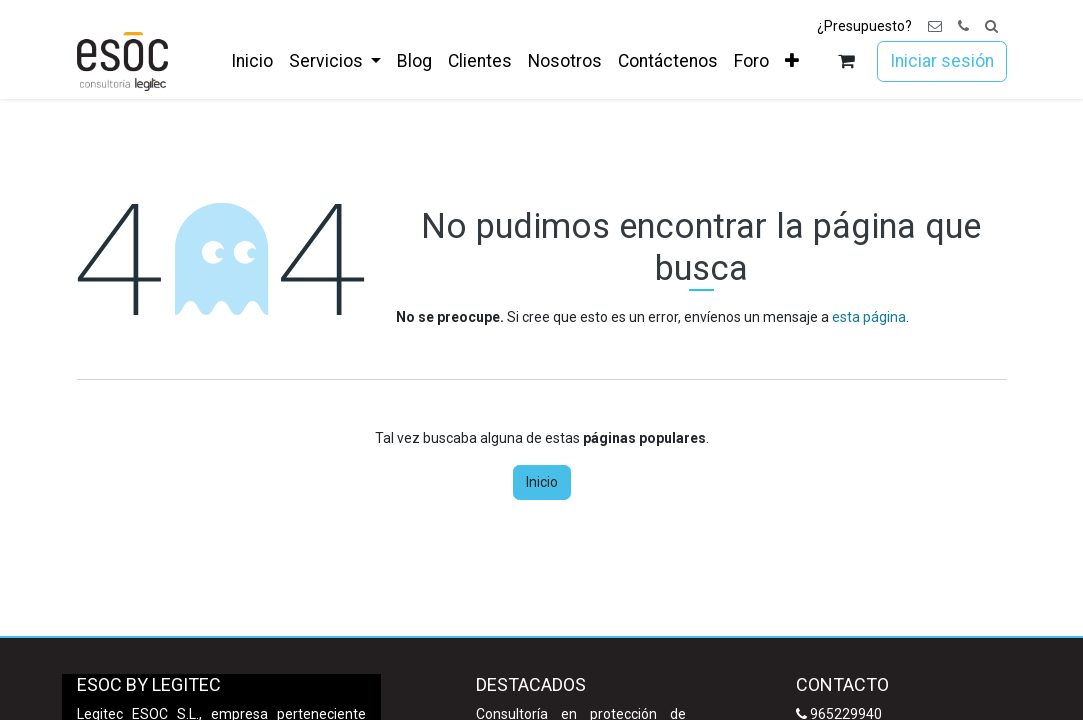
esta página (869, 317)
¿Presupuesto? (864, 26)
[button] (991, 26)
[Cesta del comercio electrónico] (845, 61)
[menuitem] (252, 61)
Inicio (542, 482)
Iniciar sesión (942, 61)
